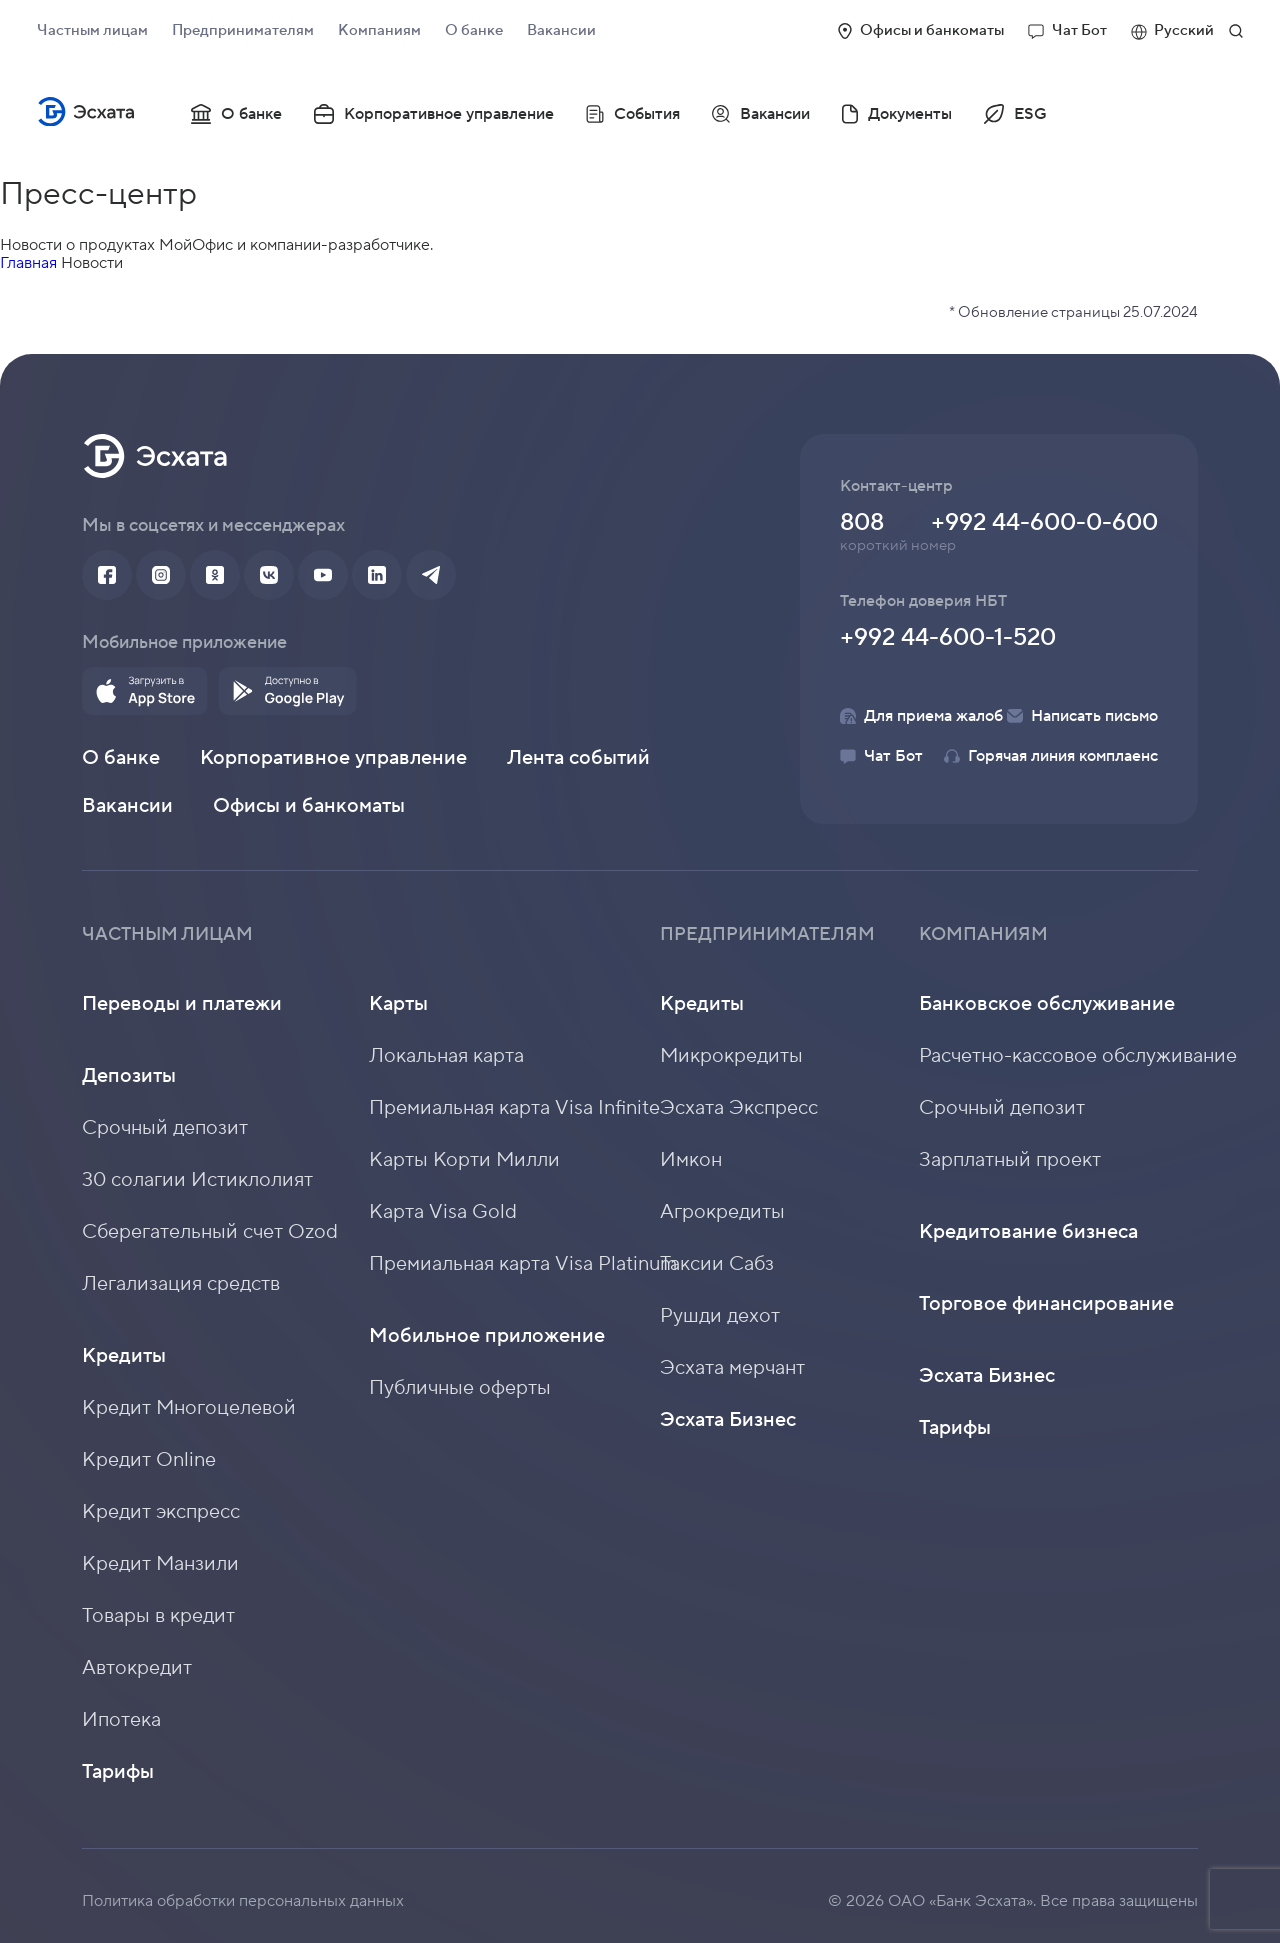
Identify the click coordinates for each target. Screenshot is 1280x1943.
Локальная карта (446, 1056)
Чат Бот (1067, 30)
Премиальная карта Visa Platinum (523, 1264)
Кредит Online (149, 1460)
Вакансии (561, 30)
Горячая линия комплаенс (1051, 756)
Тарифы (118, 1772)
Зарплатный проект (1010, 1160)
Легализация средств (181, 1284)
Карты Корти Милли (464, 1160)
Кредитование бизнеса (1028, 1232)
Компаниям (379, 30)
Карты (398, 1004)
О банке (474, 30)
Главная (28, 263)
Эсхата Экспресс (739, 1108)
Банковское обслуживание (1047, 1004)
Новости (92, 263)
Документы (897, 114)
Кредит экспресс (161, 1512)
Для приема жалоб (921, 716)
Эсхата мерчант (732, 1368)
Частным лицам (92, 30)
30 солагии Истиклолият (197, 1180)
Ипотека (121, 1720)
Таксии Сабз (717, 1264)
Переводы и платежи (182, 1004)
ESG (1015, 114)
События (633, 114)
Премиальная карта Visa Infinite (514, 1108)
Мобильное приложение (487, 1336)
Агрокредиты (722, 1212)
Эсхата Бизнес (728, 1420)
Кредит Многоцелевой (189, 1408)
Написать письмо (1082, 716)
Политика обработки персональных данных (243, 1901)
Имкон (691, 1160)
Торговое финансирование (1046, 1304)
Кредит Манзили (160, 1564)
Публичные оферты (460, 1388)
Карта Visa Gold (443, 1212)
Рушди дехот (720, 1316)
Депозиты (129, 1076)
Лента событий (578, 758)
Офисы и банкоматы (921, 30)
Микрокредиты (731, 1056)
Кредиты (124, 1356)
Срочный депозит (165, 1128)
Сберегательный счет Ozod (210, 1232)
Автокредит (137, 1668)
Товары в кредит (158, 1616)
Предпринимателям (243, 30)
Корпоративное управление (434, 114)
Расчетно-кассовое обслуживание (1078, 1056)
